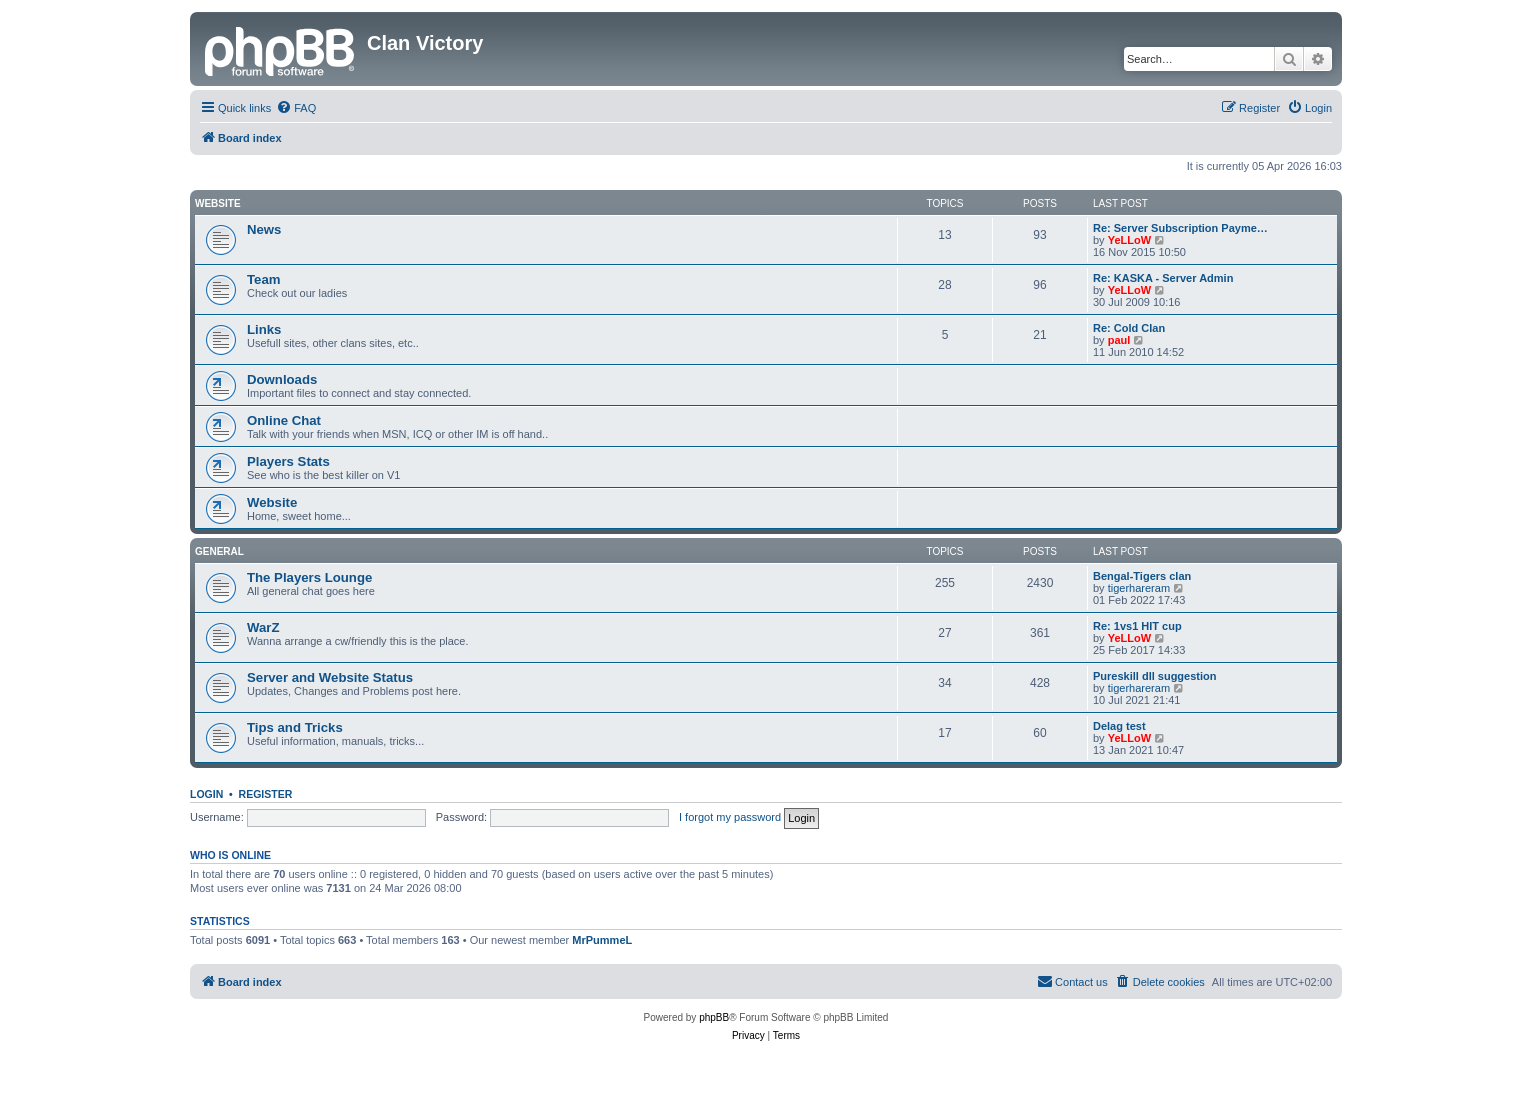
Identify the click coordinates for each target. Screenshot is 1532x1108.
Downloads (282, 379)
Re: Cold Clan (1129, 328)
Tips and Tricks (295, 727)
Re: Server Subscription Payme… (1180, 228)
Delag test (1119, 726)
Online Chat (284, 420)
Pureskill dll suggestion (1154, 676)
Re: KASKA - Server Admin (1163, 278)
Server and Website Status (330, 677)
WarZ (263, 627)
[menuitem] (296, 108)
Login (206, 794)
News (264, 229)
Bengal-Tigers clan (1142, 576)
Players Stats (288, 461)
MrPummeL (602, 940)
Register (266, 794)
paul (1119, 340)
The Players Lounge (309, 577)
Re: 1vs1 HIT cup (1137, 626)
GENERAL (219, 551)
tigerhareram (1139, 588)
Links (264, 329)
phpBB (714, 1017)
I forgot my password (730, 817)
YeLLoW (1129, 240)
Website (218, 203)
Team (263, 279)
